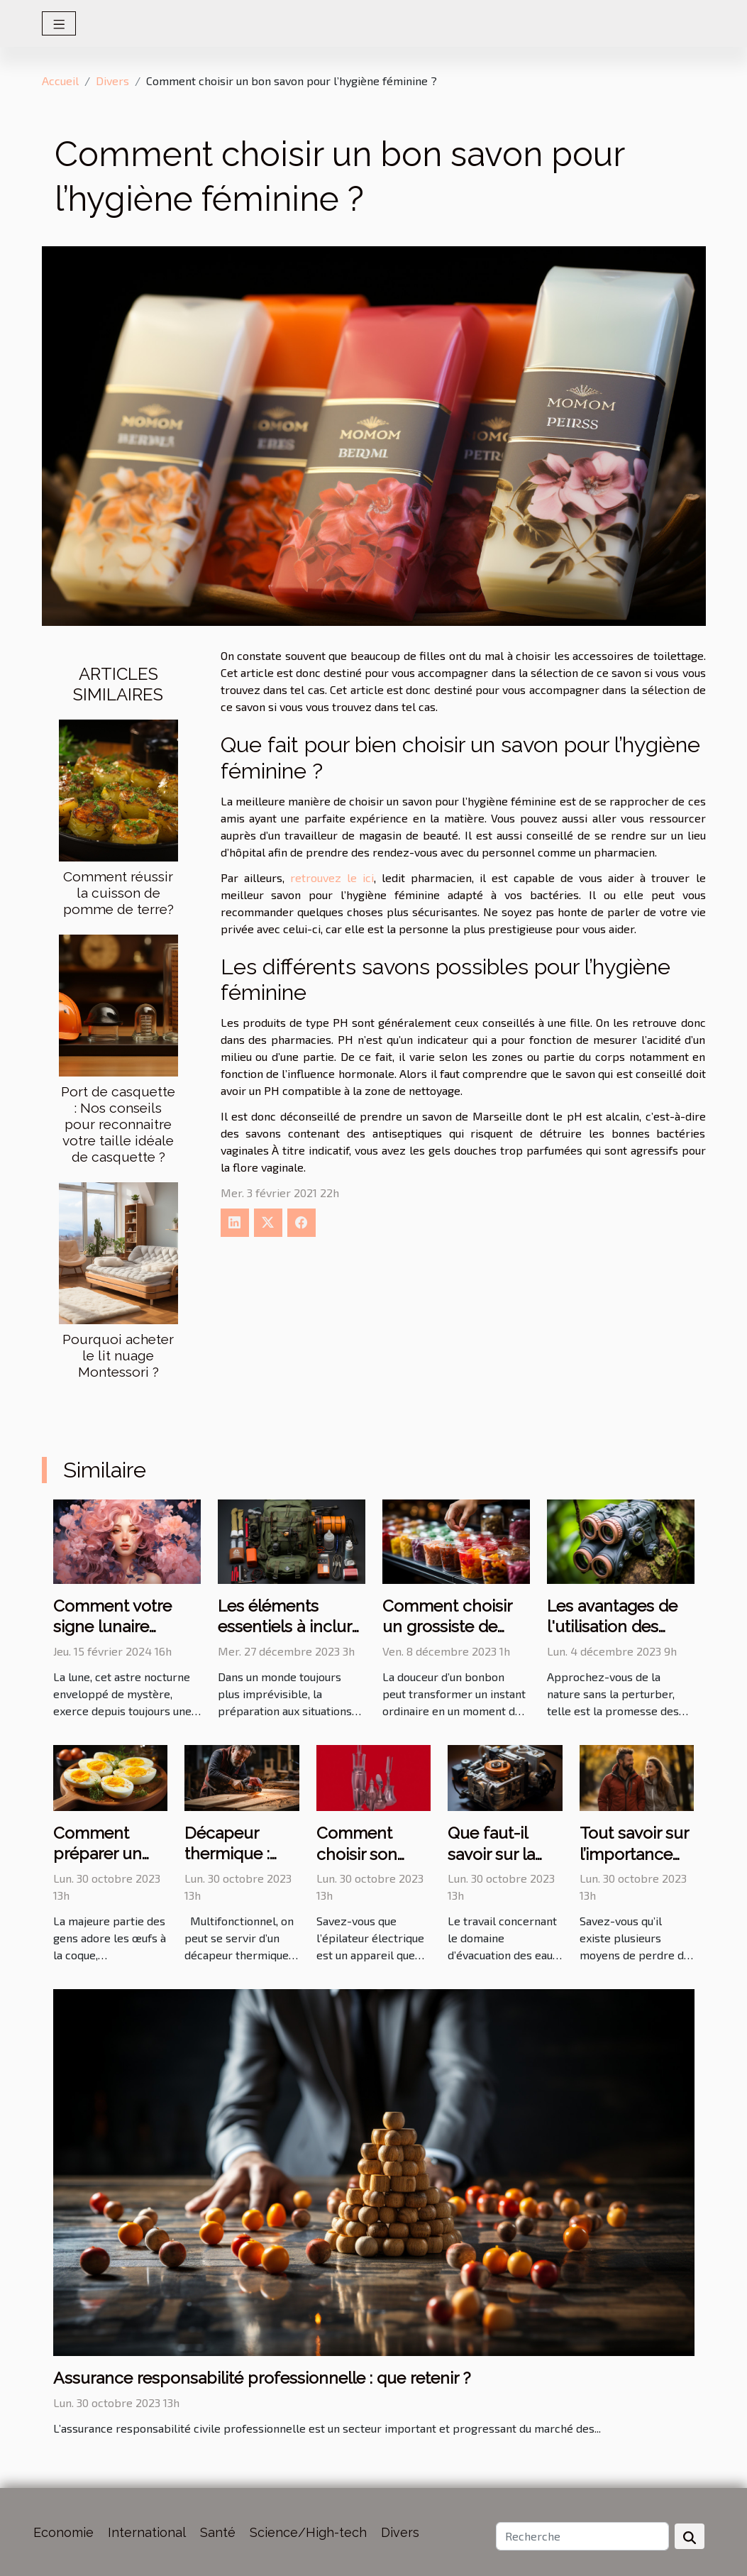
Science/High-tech (308, 2532)
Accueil (60, 80)
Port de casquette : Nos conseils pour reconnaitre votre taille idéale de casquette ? (118, 1124)
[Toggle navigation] (59, 23)
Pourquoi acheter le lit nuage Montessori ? (118, 1355)
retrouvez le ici (332, 877)
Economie (63, 2532)
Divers (112, 80)
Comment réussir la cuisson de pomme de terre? (118, 893)
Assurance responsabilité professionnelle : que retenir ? (261, 2377)
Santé (218, 2532)
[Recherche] (582, 2536)
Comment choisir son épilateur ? (356, 1854)
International (147, 2532)
